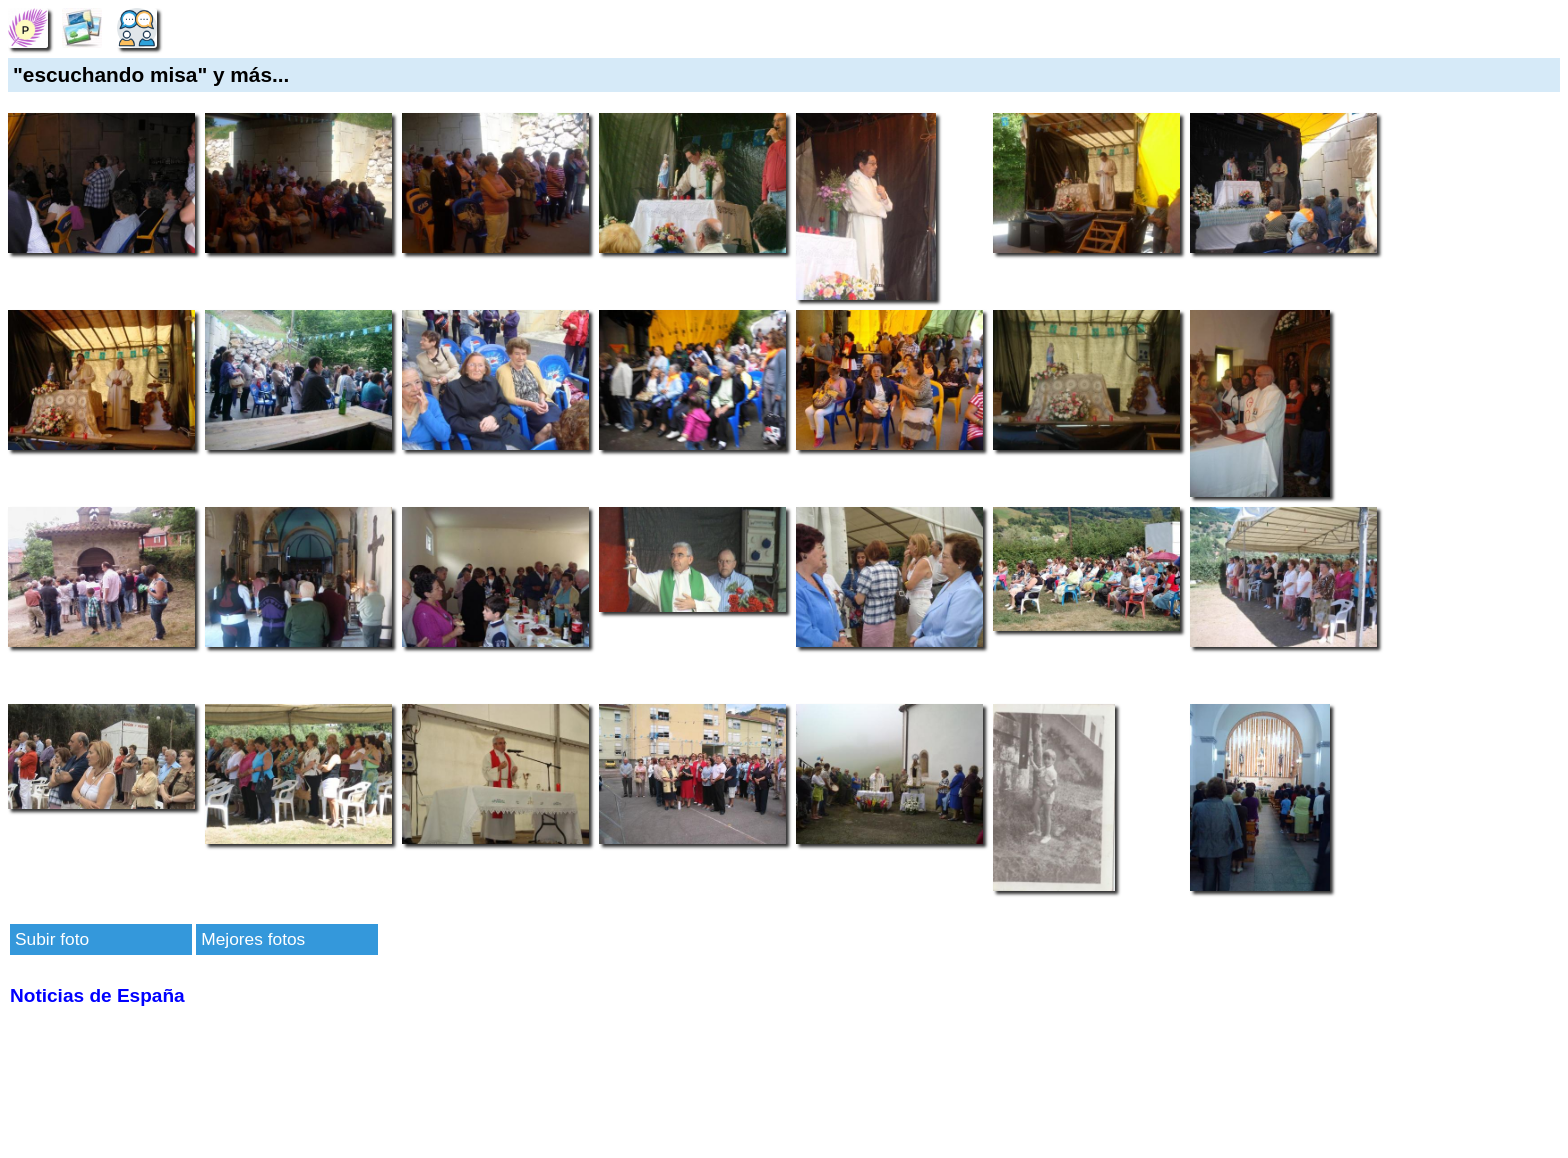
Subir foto (52, 939)
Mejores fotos (253, 939)
